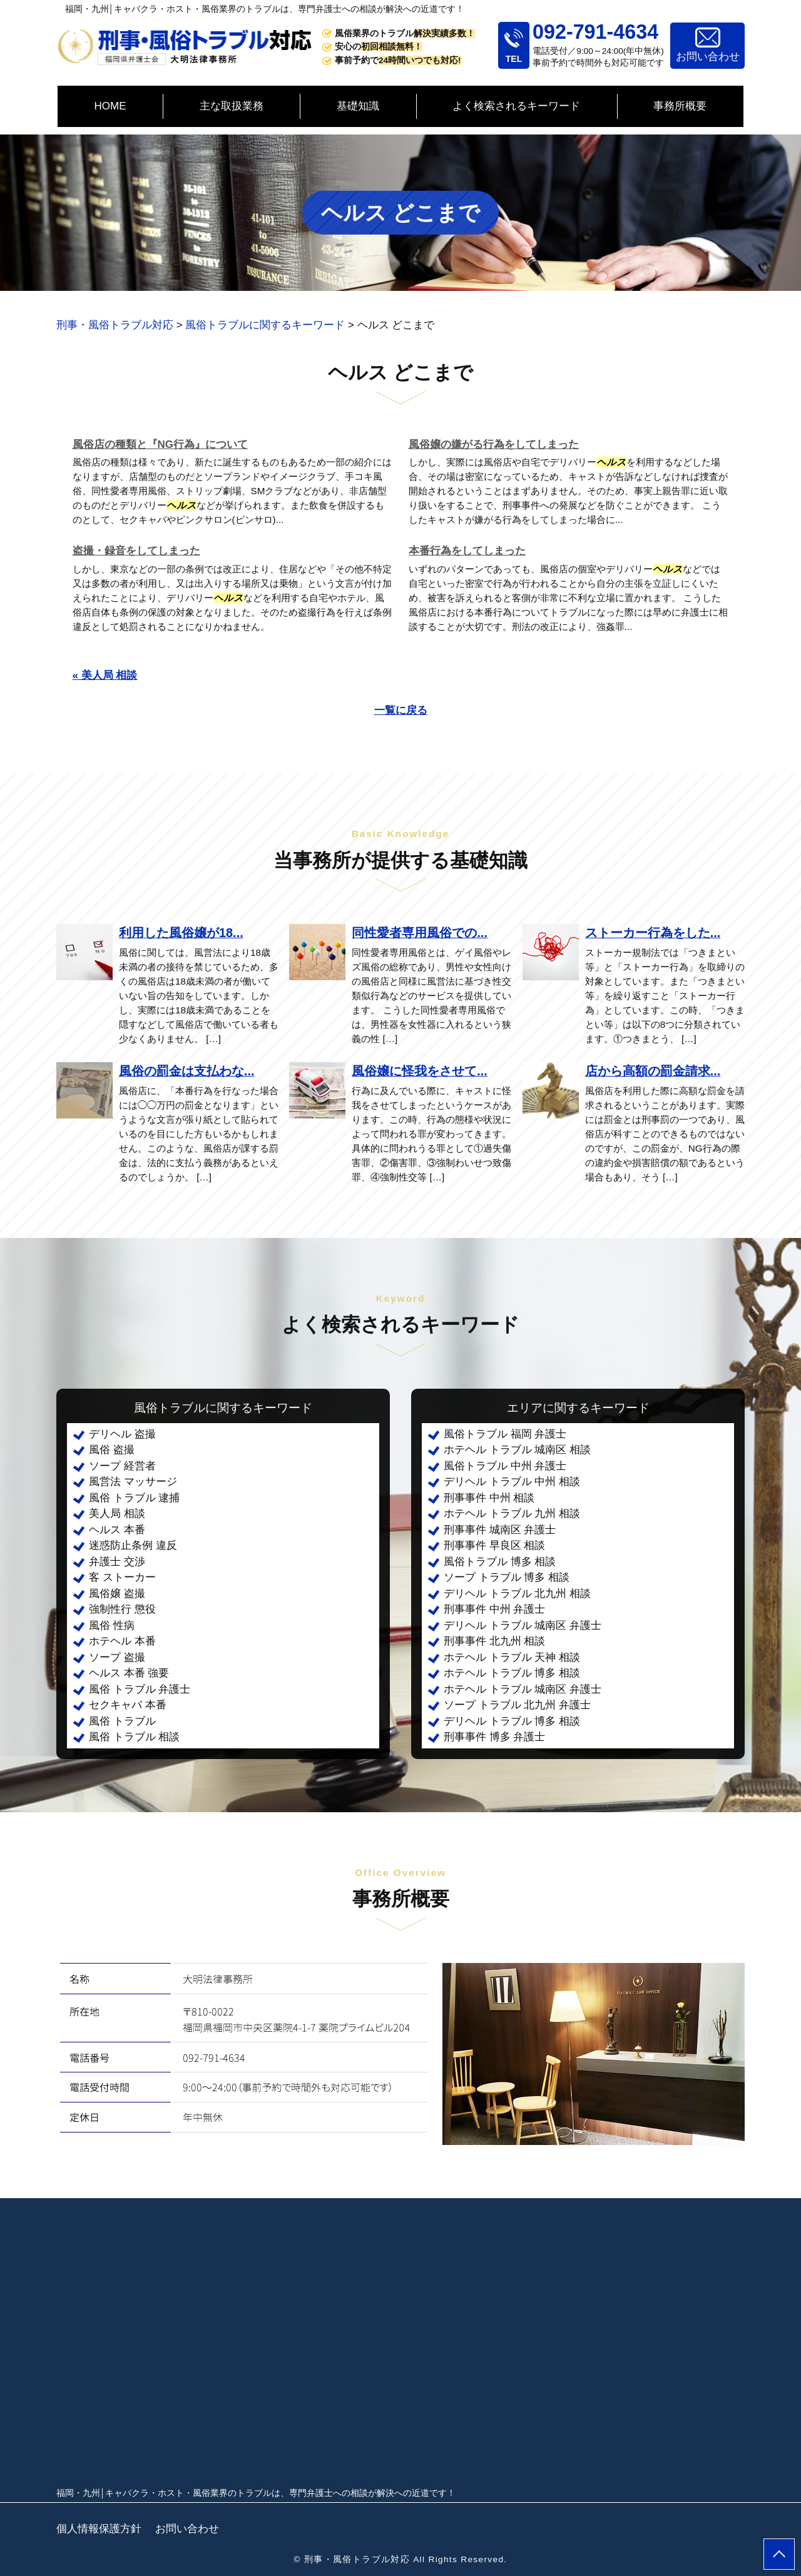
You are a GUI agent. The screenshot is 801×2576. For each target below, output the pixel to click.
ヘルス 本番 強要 (129, 1673)
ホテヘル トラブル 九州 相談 (512, 1513)
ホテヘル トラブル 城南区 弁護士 (522, 1689)
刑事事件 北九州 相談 (494, 1641)
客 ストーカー (122, 1577)
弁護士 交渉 (117, 1562)
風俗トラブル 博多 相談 (500, 1562)
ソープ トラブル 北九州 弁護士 (517, 1705)
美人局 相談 (117, 1513)
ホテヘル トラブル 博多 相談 (512, 1673)
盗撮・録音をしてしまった (136, 551)
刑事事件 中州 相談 (489, 1498)
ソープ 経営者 (122, 1466)
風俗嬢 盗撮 (117, 1594)
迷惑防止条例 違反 (133, 1545)
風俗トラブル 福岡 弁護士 (505, 1434)
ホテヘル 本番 (122, 1641)
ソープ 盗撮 (117, 1657)
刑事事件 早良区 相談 (494, 1545)
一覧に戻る (400, 710)
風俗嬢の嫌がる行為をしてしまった (494, 444)
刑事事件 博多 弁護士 (494, 1737)
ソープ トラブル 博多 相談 (506, 1577)
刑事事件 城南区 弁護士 (500, 1530)
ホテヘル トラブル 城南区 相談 (517, 1450)
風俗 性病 (112, 1625)
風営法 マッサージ (133, 1482)
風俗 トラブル (122, 1721)
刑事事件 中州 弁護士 (494, 1609)
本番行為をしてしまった (467, 551)
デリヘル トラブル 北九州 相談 (517, 1594)
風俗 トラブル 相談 (134, 1737)
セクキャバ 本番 (127, 1705)
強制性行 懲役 (122, 1609)
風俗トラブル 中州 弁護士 (505, 1466)
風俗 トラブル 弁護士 (139, 1689)
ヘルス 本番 (117, 1530)
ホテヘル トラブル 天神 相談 (512, 1657)
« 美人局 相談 (105, 675)
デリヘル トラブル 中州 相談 (512, 1482)
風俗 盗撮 (112, 1450)
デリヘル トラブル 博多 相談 (512, 1721)
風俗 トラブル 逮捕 (134, 1498)
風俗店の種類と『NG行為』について (160, 444)
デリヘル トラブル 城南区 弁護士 (522, 1625)
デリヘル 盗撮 (122, 1434)
